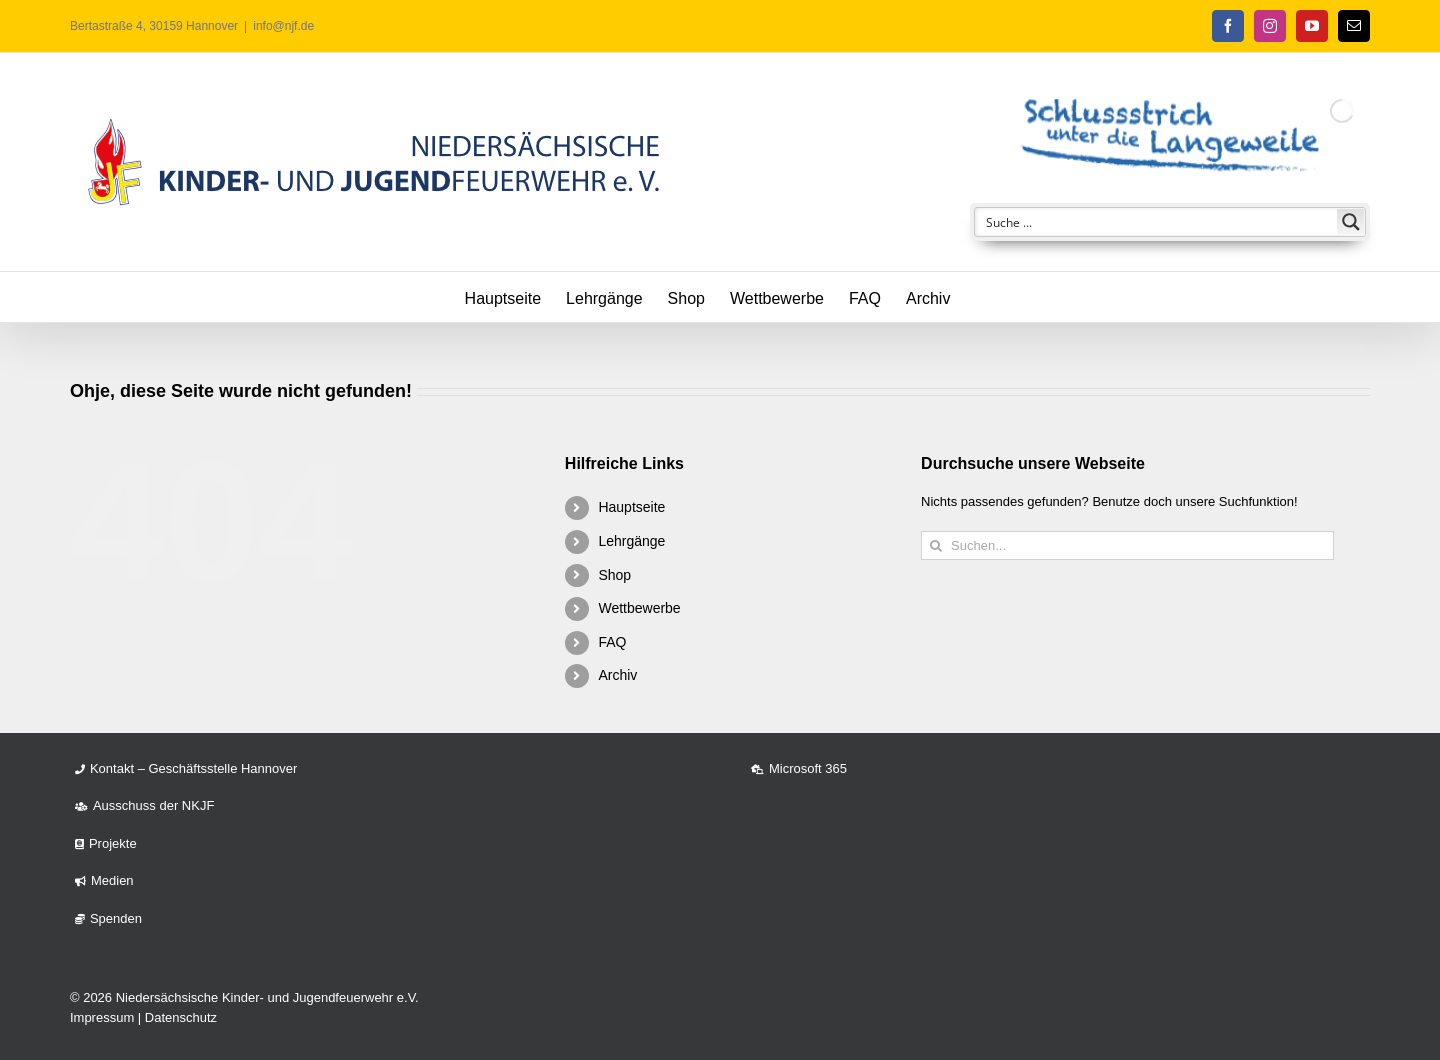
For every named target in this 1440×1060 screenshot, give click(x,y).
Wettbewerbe (639, 608)
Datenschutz (181, 1017)
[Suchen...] (1127, 545)
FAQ (612, 642)
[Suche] (935, 545)
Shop (614, 575)
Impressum (102, 1017)
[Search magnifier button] (1351, 222)
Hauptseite (631, 507)
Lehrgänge (631, 541)
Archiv (617, 675)
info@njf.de (283, 26)
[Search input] (1157, 222)
